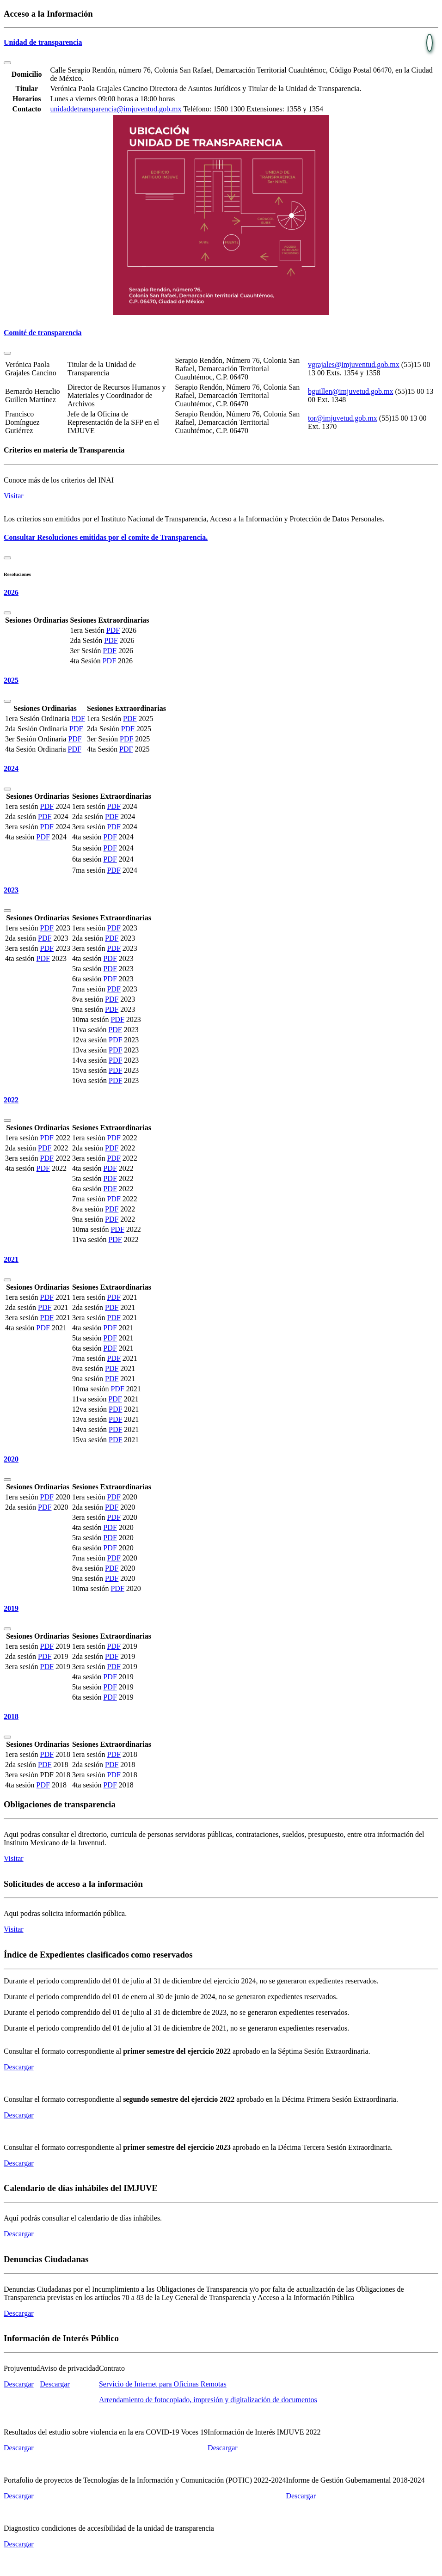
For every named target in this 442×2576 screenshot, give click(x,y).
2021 (11, 1259)
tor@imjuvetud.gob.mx (342, 418)
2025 (11, 680)
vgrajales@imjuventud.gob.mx (353, 364)
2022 (11, 1100)
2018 (11, 1716)
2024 (11, 768)
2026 (11, 592)
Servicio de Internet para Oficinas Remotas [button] (163, 2384)
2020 (11, 1459)
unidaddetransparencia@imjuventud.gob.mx (115, 109)
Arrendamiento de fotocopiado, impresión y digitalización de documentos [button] (208, 2400)
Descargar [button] (19, 2067)
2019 (11, 1608)
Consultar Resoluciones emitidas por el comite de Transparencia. (106, 537)
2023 (11, 890)
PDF (113, 630)
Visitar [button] (14, 496)
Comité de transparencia (43, 333)
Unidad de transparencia (43, 42)
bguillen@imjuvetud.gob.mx (350, 391)
